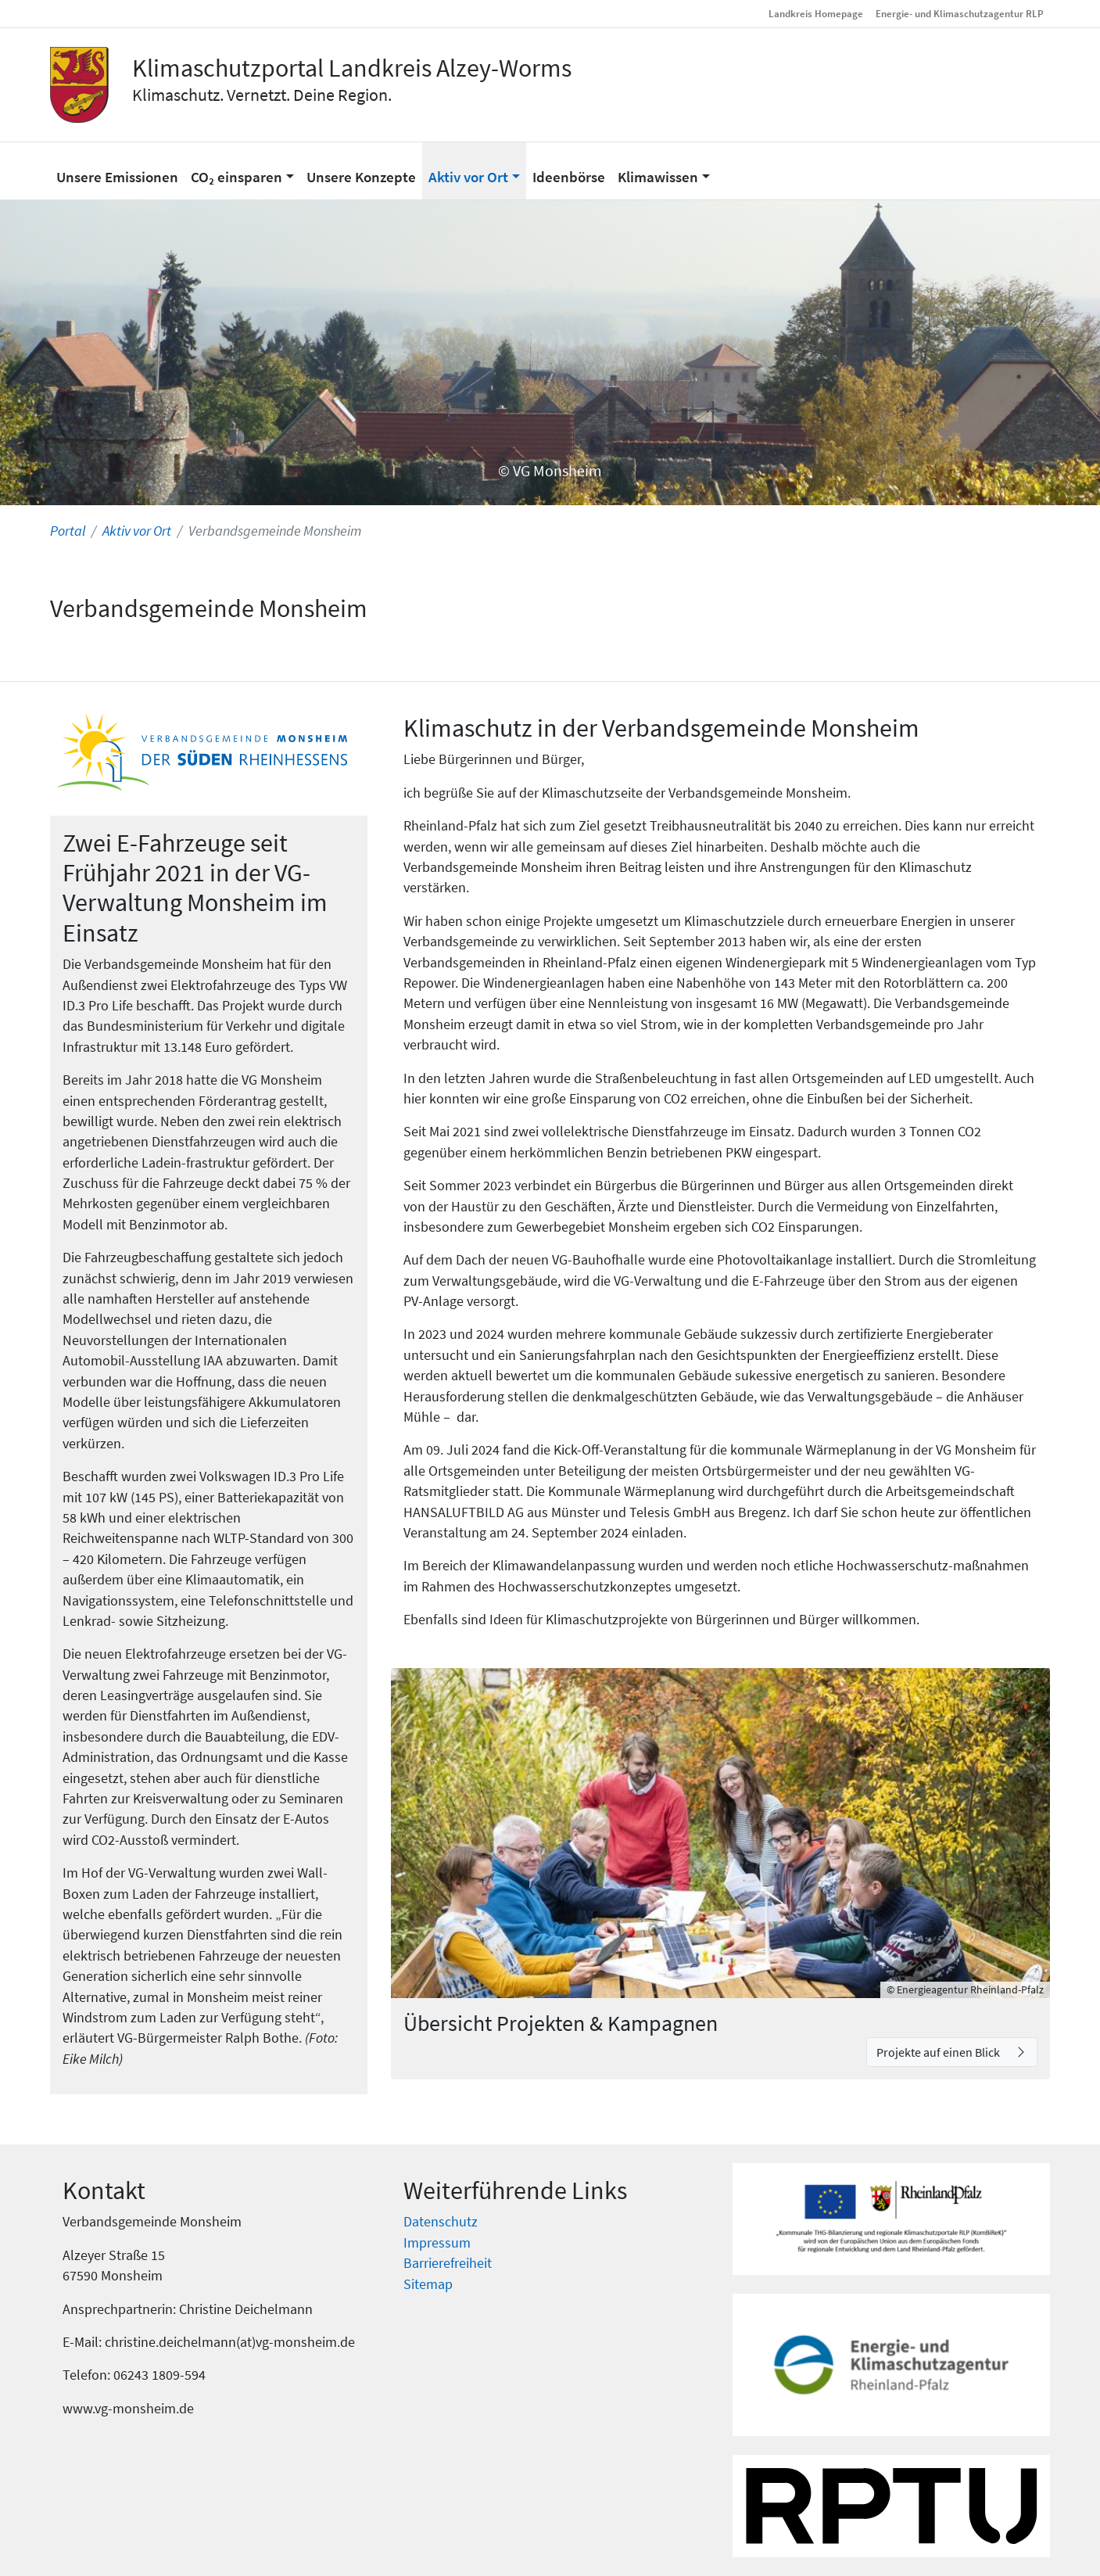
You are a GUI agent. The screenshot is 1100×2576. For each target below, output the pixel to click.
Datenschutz (440, 2221)
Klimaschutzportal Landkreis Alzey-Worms (351, 68)
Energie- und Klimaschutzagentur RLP (960, 13)
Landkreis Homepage (816, 13)
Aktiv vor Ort (136, 531)
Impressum (437, 2242)
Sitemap (428, 2284)
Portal (67, 531)
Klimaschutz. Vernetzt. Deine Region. (262, 95)
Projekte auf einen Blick (939, 2052)
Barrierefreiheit (447, 2263)
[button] (242, 170)
